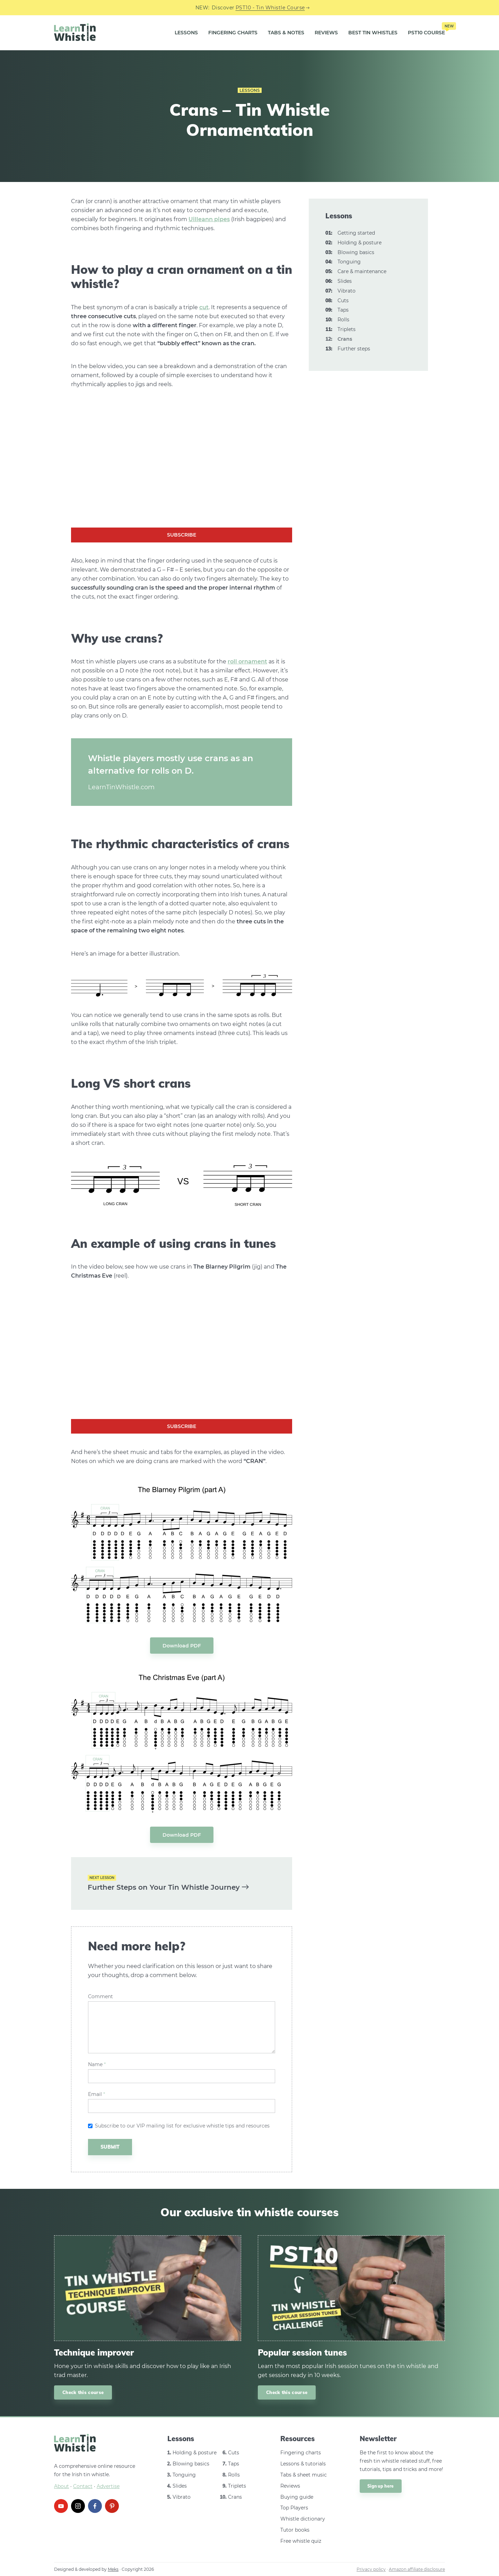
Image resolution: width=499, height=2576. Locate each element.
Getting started (356, 233)
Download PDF (182, 1646)
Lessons (186, 32)
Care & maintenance (362, 271)
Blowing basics (356, 252)
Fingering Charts (232, 32)
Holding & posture (360, 243)
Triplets (347, 329)
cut (204, 307)
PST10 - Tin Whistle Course (270, 8)
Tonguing (349, 262)
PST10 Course (426, 30)
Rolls (343, 319)
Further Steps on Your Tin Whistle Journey (168, 1887)
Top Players (294, 2508)
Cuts (343, 300)
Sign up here (380, 2486)
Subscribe (181, 535)
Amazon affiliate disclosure (417, 2569)
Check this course (83, 2392)
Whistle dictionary (302, 2519)
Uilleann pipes (209, 219)
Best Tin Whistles (372, 32)
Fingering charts (300, 2452)
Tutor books (294, 2530)
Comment (100, 1997)
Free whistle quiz (300, 2541)
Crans (235, 2497)
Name (97, 2065)
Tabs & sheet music (303, 2475)
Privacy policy (371, 2569)
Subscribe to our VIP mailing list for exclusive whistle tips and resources (182, 2126)
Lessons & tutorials (303, 2464)
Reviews (326, 32)
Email (96, 2094)
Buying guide (296, 2497)
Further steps (354, 349)
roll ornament (247, 661)
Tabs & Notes (286, 32)
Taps (343, 310)
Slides (345, 281)
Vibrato (347, 291)
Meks (113, 2569)
